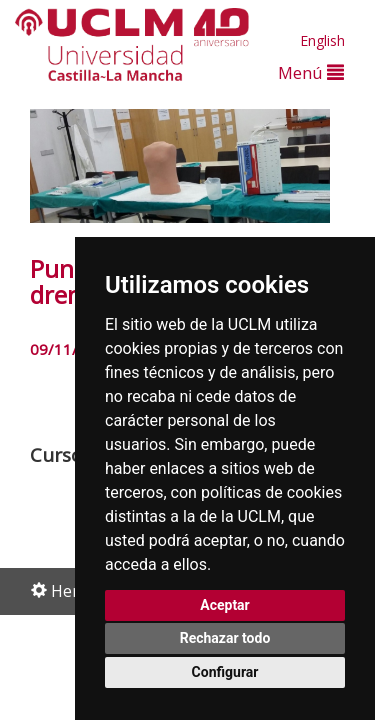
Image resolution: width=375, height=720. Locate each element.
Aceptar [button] (225, 605)
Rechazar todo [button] (225, 638)
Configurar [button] (225, 672)
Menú (311, 72)
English (322, 40)
